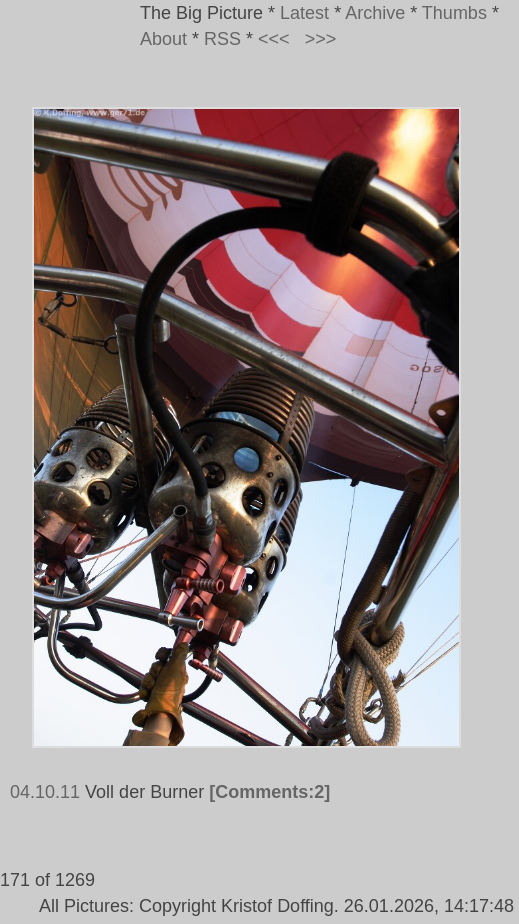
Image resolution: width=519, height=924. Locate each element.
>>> (321, 39)
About (163, 39)
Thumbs (454, 13)
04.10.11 (45, 792)
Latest (304, 13)
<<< (274, 39)
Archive (375, 13)
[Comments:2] (269, 792)
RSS (222, 39)
